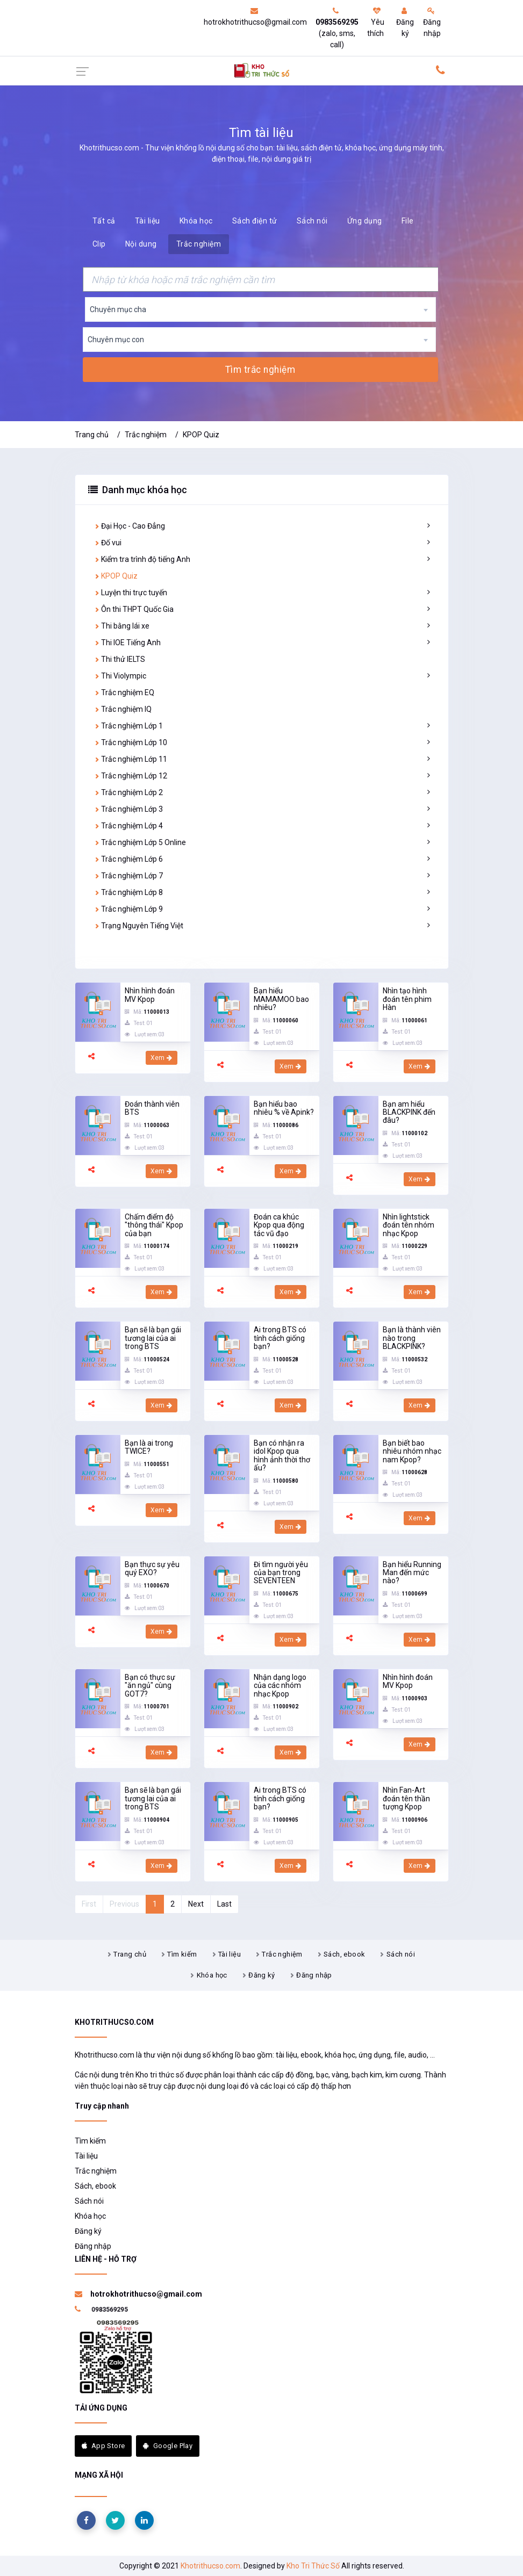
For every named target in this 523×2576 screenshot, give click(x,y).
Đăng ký (405, 22)
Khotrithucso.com (210, 2565)
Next (196, 1904)
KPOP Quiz (201, 434)
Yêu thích (375, 22)
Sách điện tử (254, 221)
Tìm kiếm (182, 1954)
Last (224, 1904)
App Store (103, 2446)
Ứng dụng (364, 221)
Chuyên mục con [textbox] (116, 339)
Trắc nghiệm (198, 244)
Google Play (167, 2446)
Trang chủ (92, 434)
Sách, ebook (344, 1954)
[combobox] (260, 309)
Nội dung (141, 244)
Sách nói (312, 221)
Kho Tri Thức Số (313, 2565)
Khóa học (196, 221)
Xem (162, 1058)
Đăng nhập (432, 22)
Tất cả (104, 221)
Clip (99, 244)
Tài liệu (147, 221)
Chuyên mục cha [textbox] (118, 309)
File (408, 221)
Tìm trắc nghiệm (260, 369)
